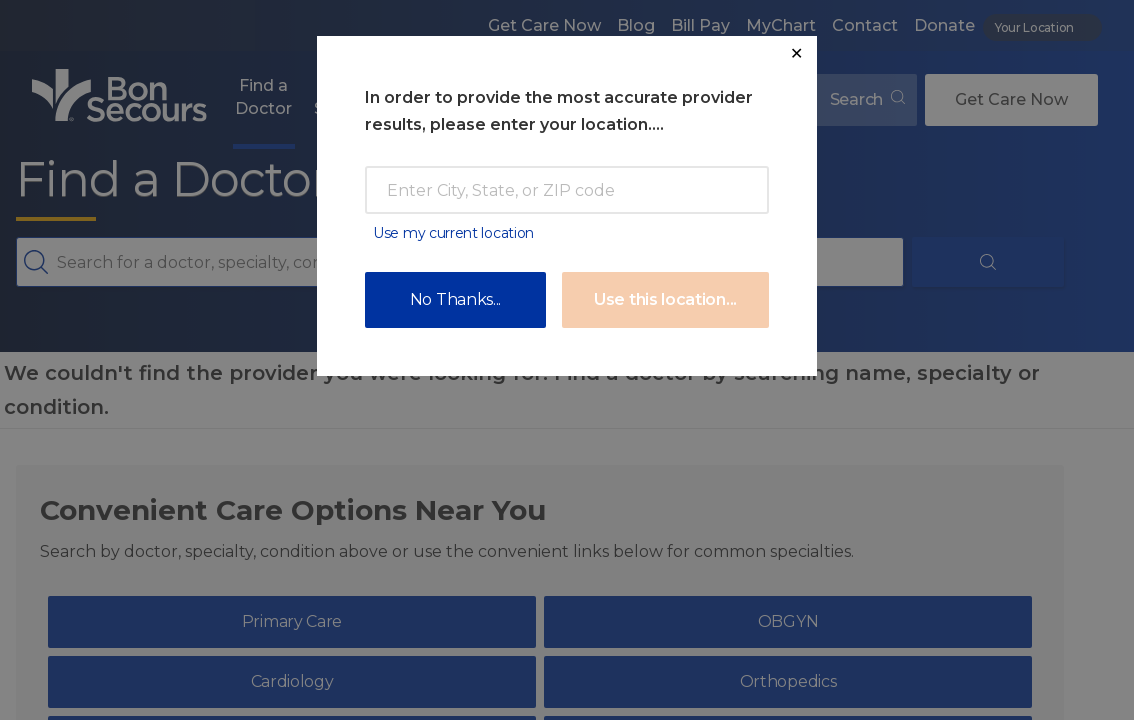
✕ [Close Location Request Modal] (796, 53)
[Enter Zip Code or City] (567, 190)
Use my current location (453, 233)
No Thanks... (455, 299)
